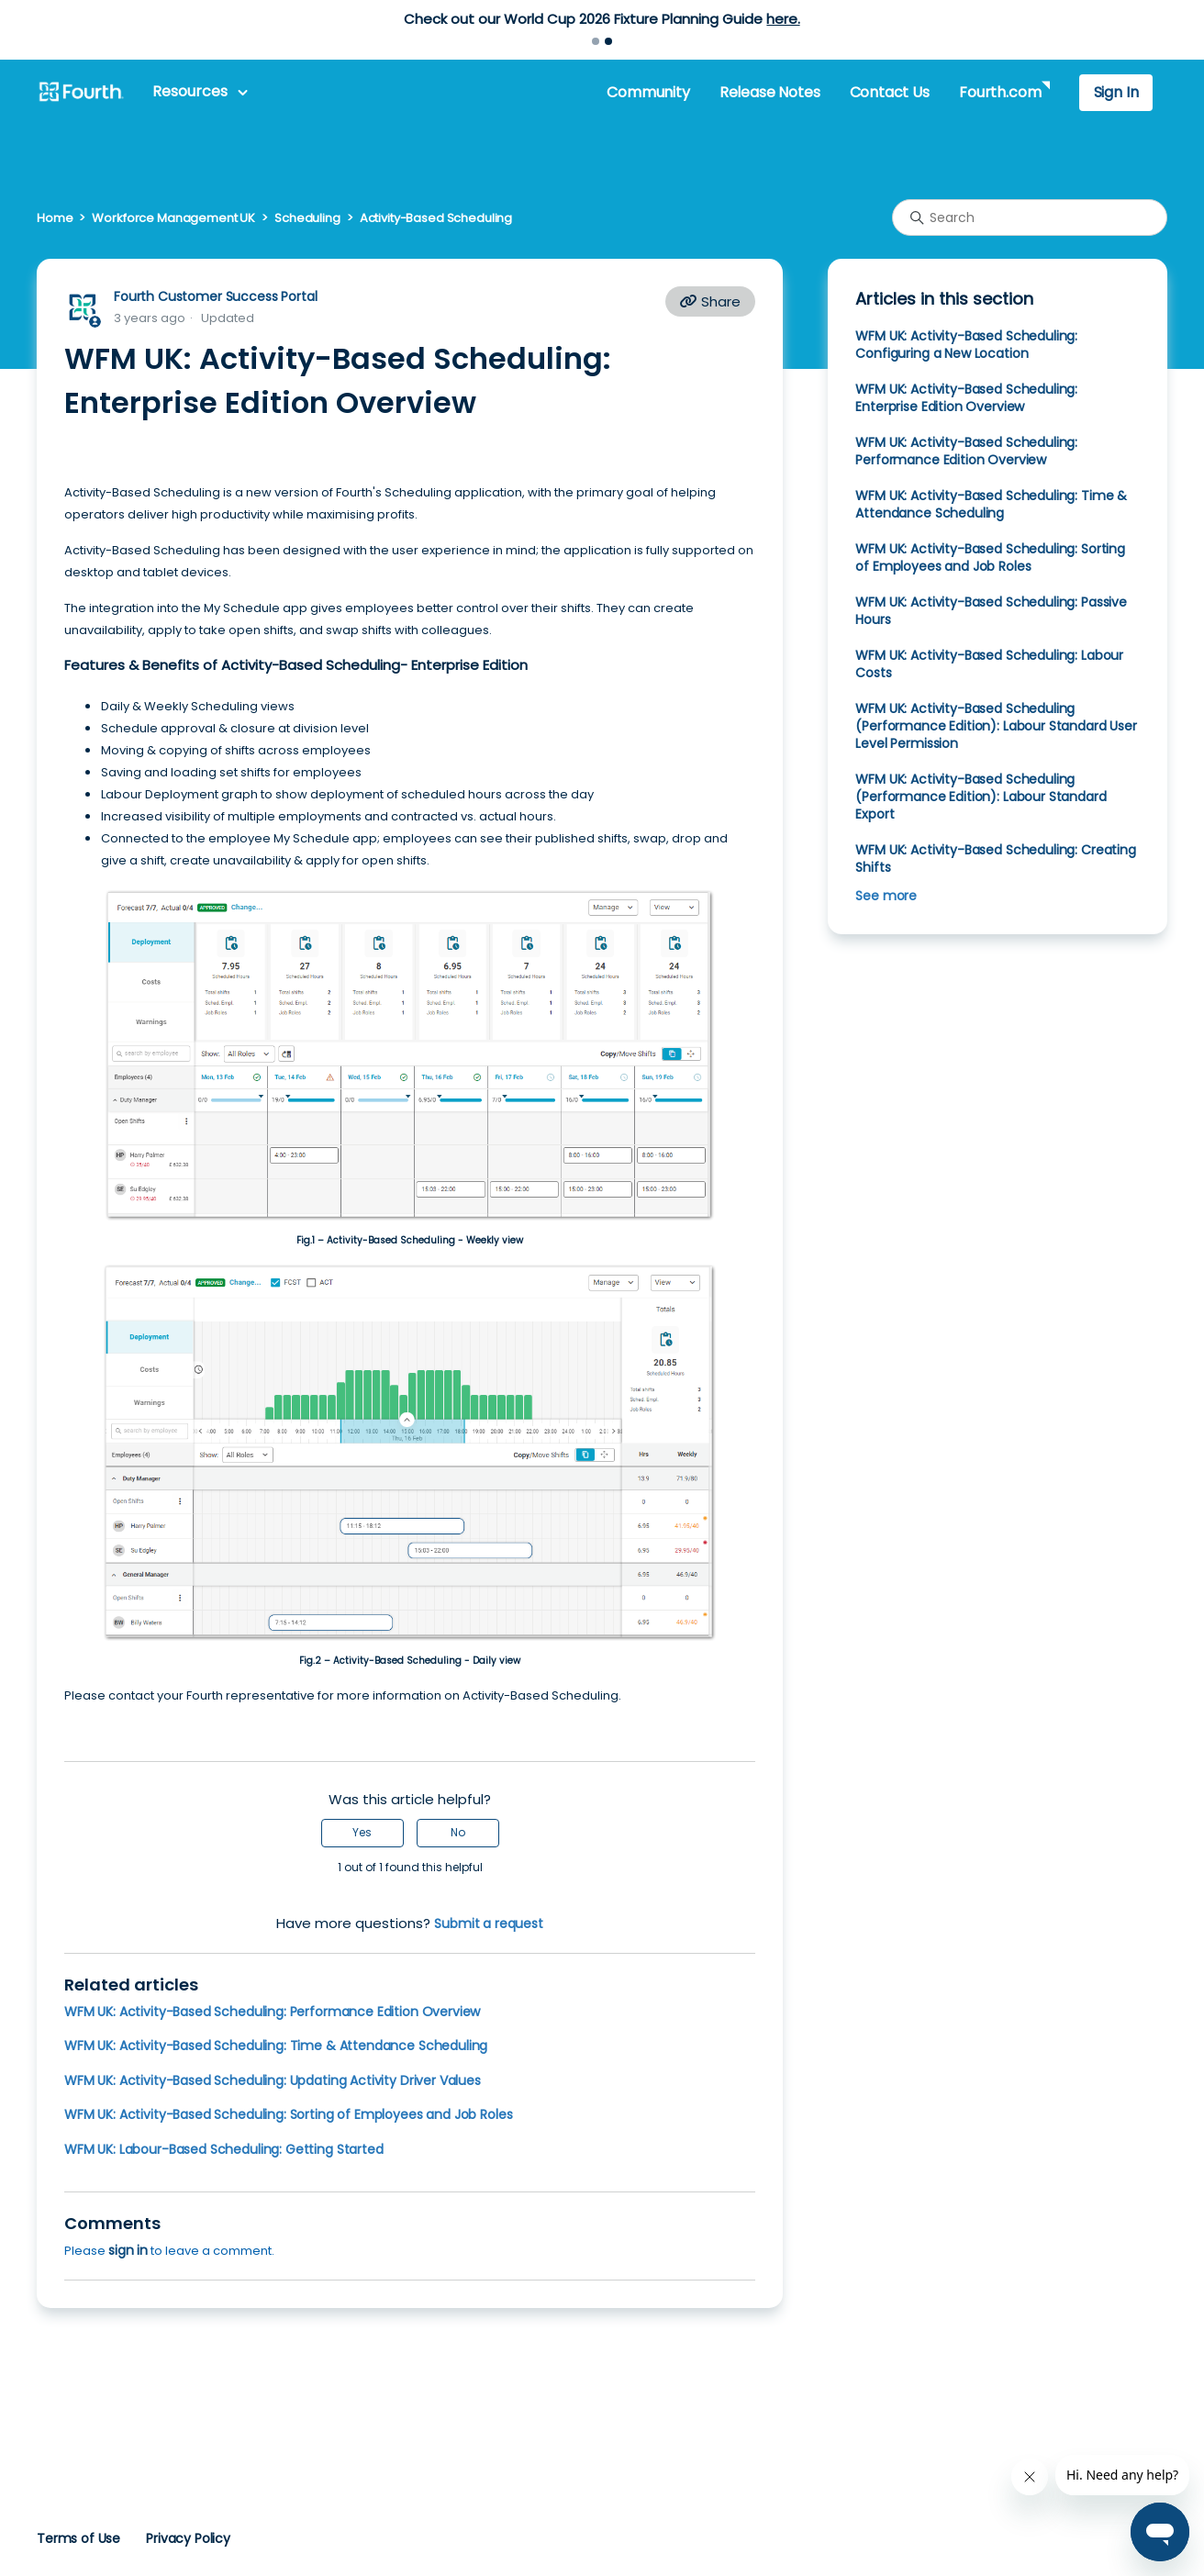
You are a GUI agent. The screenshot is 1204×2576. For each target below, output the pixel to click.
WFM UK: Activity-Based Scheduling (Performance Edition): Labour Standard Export (980, 796)
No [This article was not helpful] (458, 1832)
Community (648, 92)
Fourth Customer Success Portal (215, 296)
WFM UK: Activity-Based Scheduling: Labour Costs (989, 664)
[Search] (1029, 217)
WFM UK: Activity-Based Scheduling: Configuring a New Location (966, 344)
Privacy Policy (188, 2538)
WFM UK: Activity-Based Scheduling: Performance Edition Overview (272, 2011)
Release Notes (769, 92)
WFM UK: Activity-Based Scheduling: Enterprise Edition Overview (966, 398)
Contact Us (890, 92)
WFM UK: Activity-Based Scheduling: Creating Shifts (995, 858)
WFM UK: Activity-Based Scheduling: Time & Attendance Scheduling (275, 2045)
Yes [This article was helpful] (362, 1832)
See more (886, 896)
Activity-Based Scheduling (436, 218)
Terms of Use (78, 2538)
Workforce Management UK (173, 218)
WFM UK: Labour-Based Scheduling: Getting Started (224, 2149)
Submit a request (488, 1923)
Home (54, 218)
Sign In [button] (1116, 92)
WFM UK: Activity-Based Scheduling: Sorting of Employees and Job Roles (288, 2114)
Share (710, 301)
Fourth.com (1000, 92)
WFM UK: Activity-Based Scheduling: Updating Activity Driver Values (272, 2080)
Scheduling (307, 218)
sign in (128, 2250)
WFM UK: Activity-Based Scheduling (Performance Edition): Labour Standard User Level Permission (995, 726)
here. (782, 18)
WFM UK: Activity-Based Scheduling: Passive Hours (991, 611)
